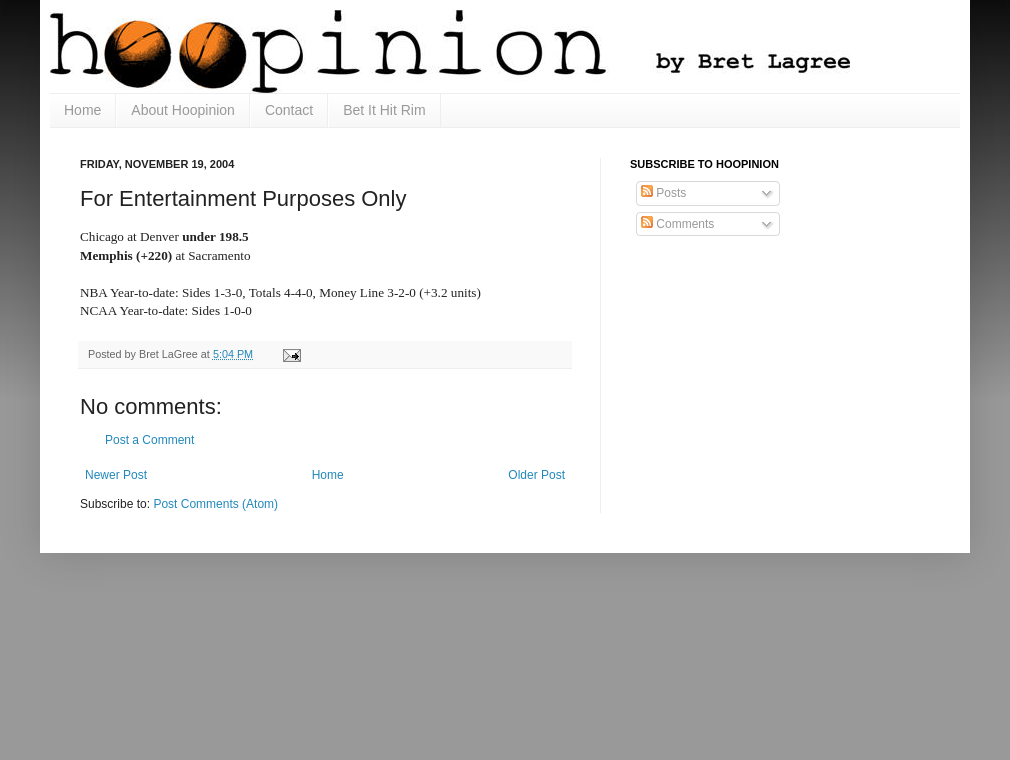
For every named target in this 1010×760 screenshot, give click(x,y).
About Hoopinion (183, 110)
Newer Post (116, 475)
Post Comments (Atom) (215, 504)
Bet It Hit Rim (384, 110)
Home (82, 110)
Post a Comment (149, 440)
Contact (289, 110)
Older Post (536, 475)
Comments (677, 224)
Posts (663, 193)
